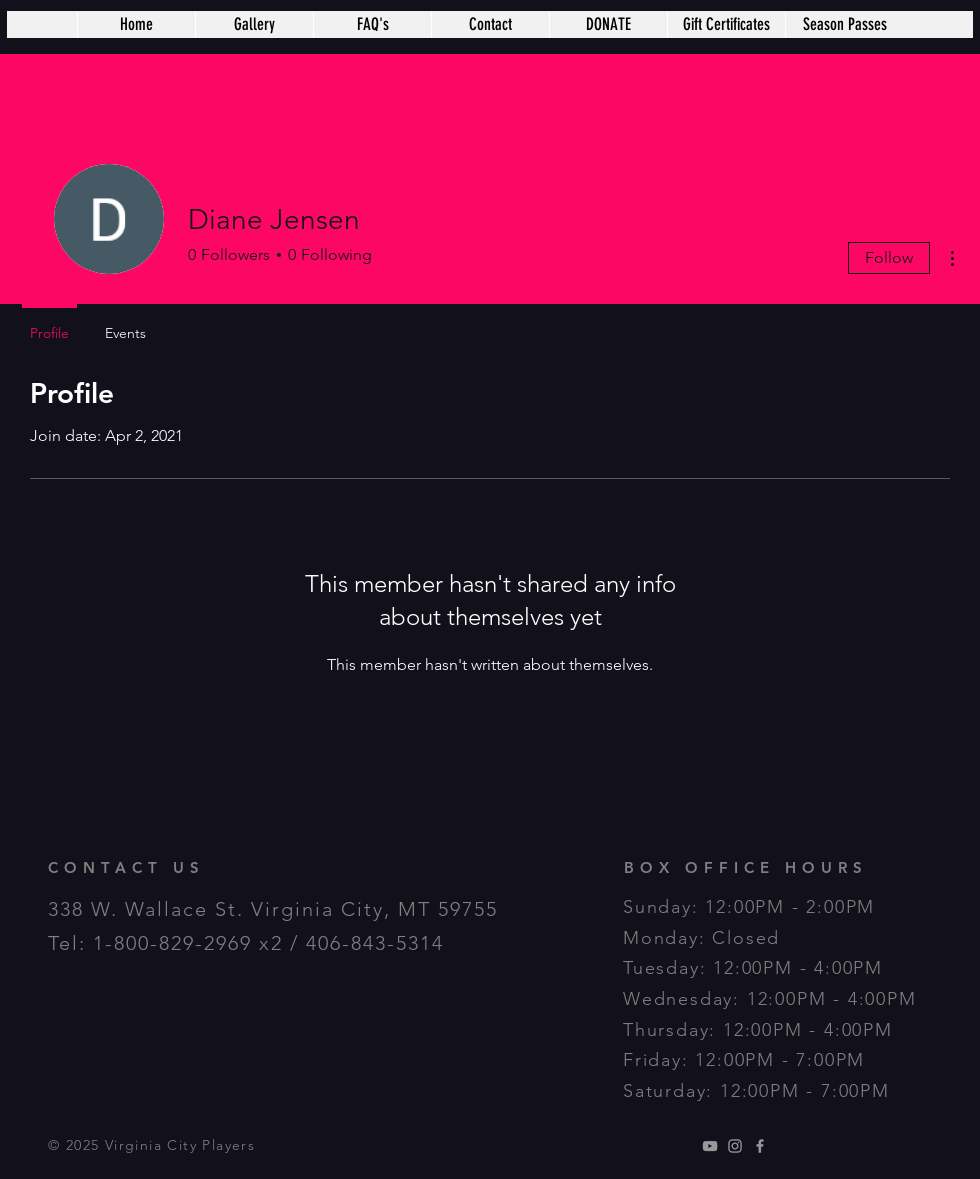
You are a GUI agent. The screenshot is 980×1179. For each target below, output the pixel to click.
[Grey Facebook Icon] (760, 1146)
